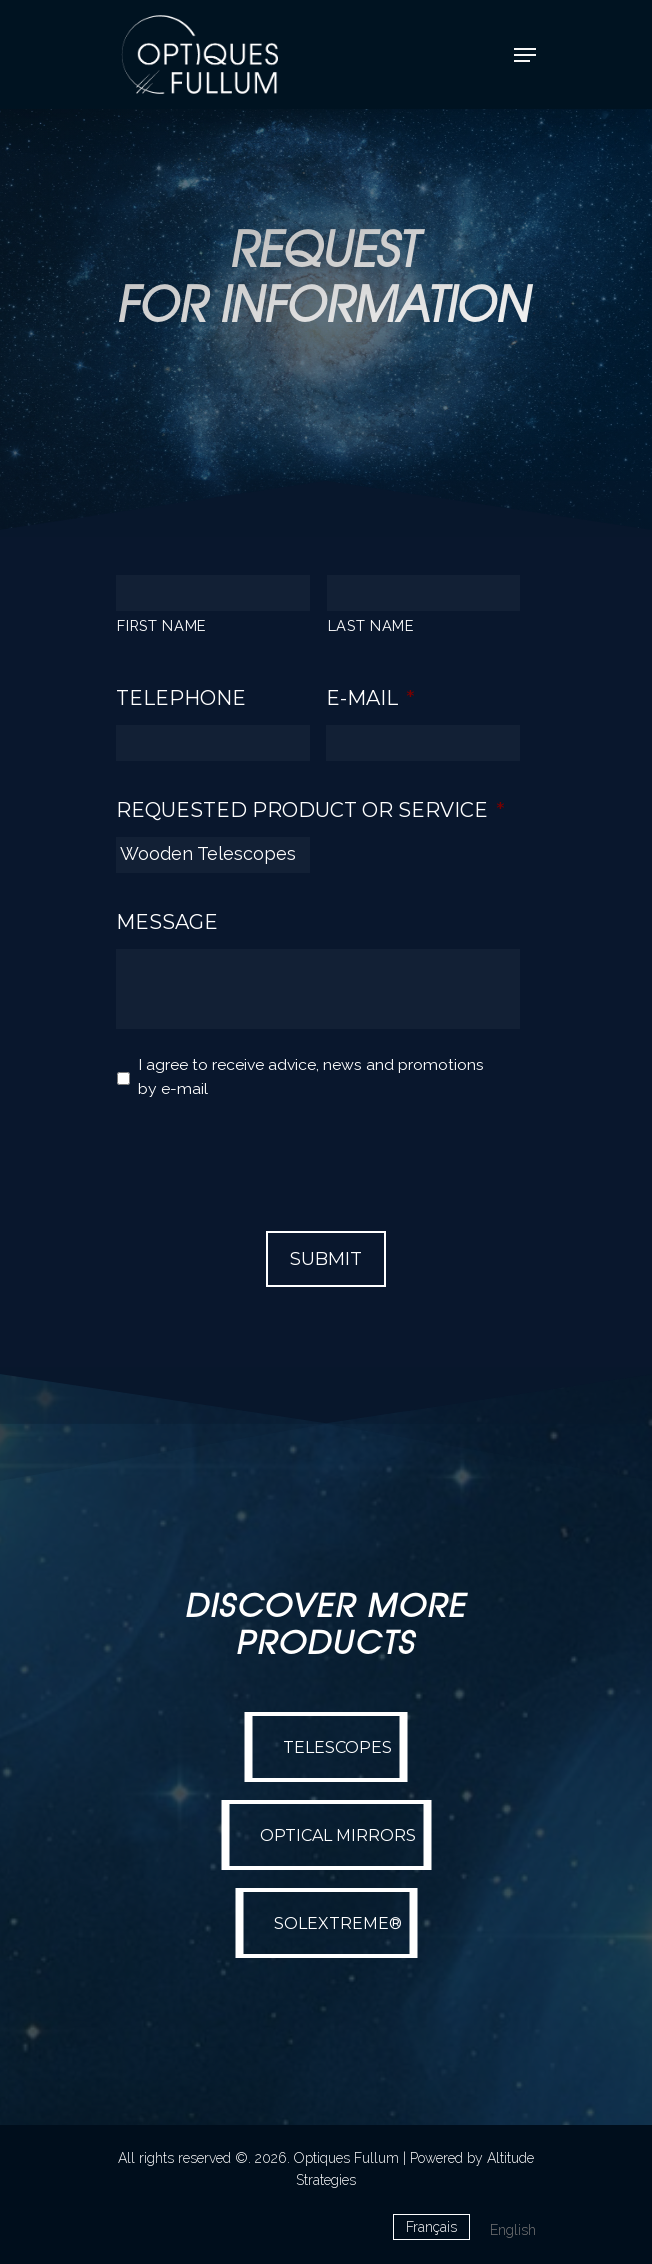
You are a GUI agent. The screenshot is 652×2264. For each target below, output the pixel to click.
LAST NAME (371, 625)
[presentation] (268, 1156)
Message (167, 922)
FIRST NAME (162, 625)
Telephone (181, 698)
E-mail (370, 698)
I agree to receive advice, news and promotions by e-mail (311, 1076)
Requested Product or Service (310, 810)
